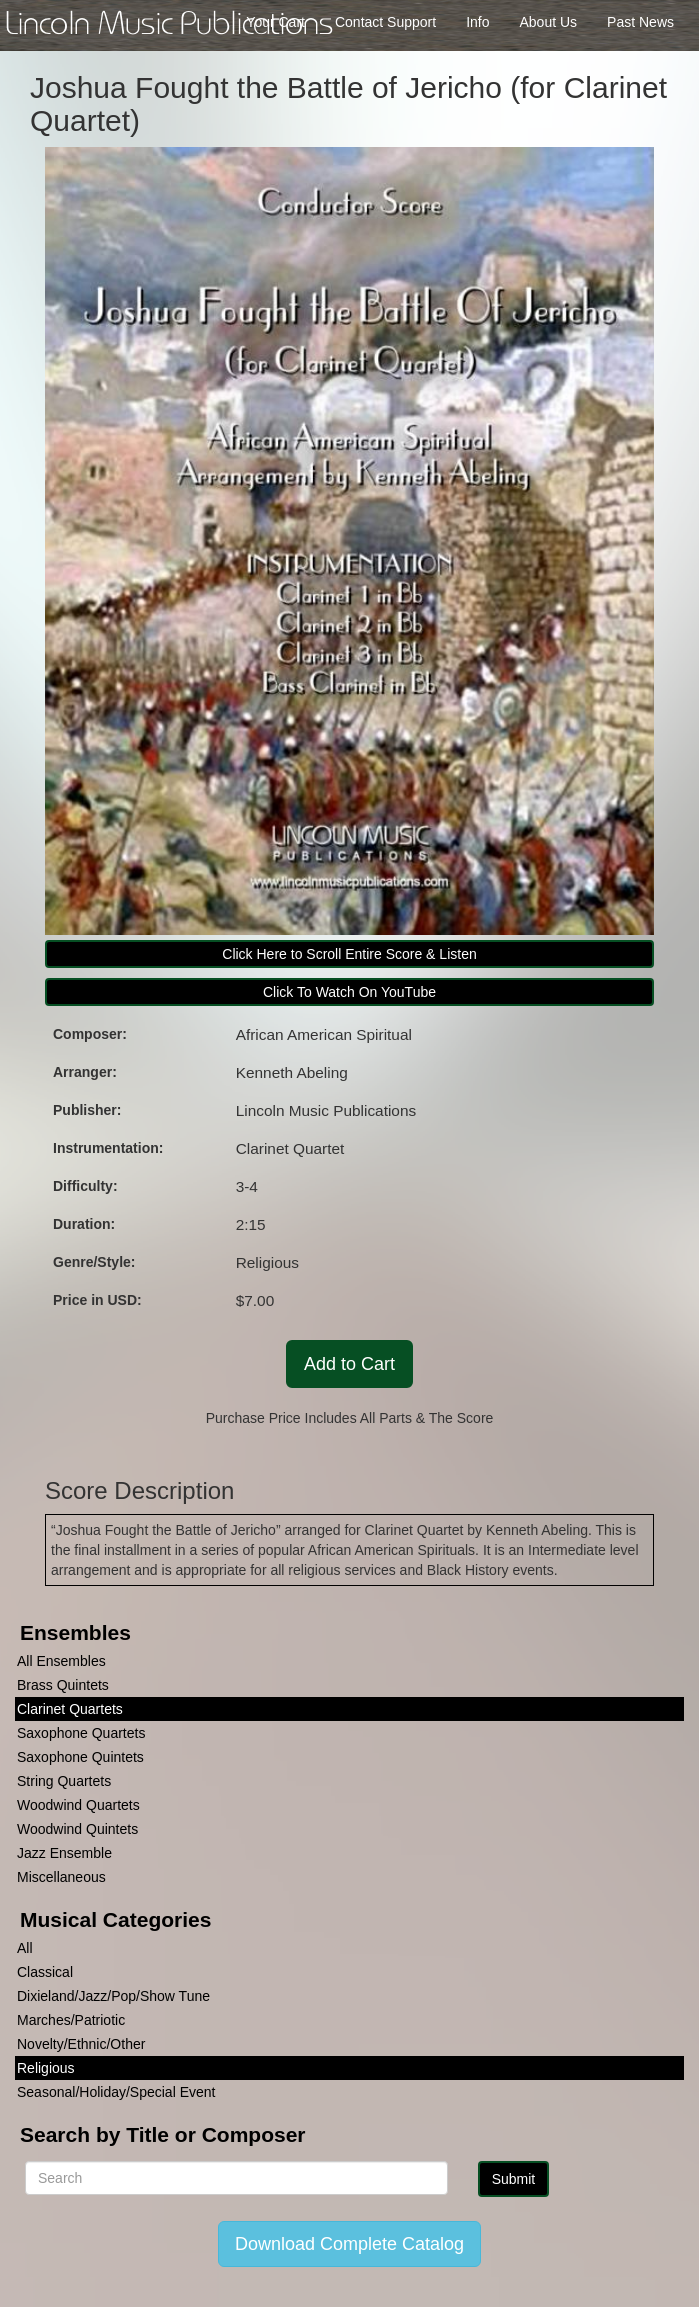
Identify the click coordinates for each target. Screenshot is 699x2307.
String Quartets (64, 1781)
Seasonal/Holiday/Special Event (116, 2092)
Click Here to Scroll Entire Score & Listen (349, 954)
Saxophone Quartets (81, 1733)
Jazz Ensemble (64, 1853)
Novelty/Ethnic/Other (81, 2044)
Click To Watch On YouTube (349, 992)
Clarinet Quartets (70, 1709)
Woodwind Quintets (77, 1829)
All (25, 1948)
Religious (46, 2068)
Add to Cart (349, 1364)
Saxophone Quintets (80, 1757)
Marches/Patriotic (71, 2020)
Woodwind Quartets (78, 1805)
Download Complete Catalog (349, 2244)
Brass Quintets (63, 1685)
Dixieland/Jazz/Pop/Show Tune (113, 1996)
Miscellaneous (61, 1877)
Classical (45, 1972)
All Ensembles (61, 1661)
